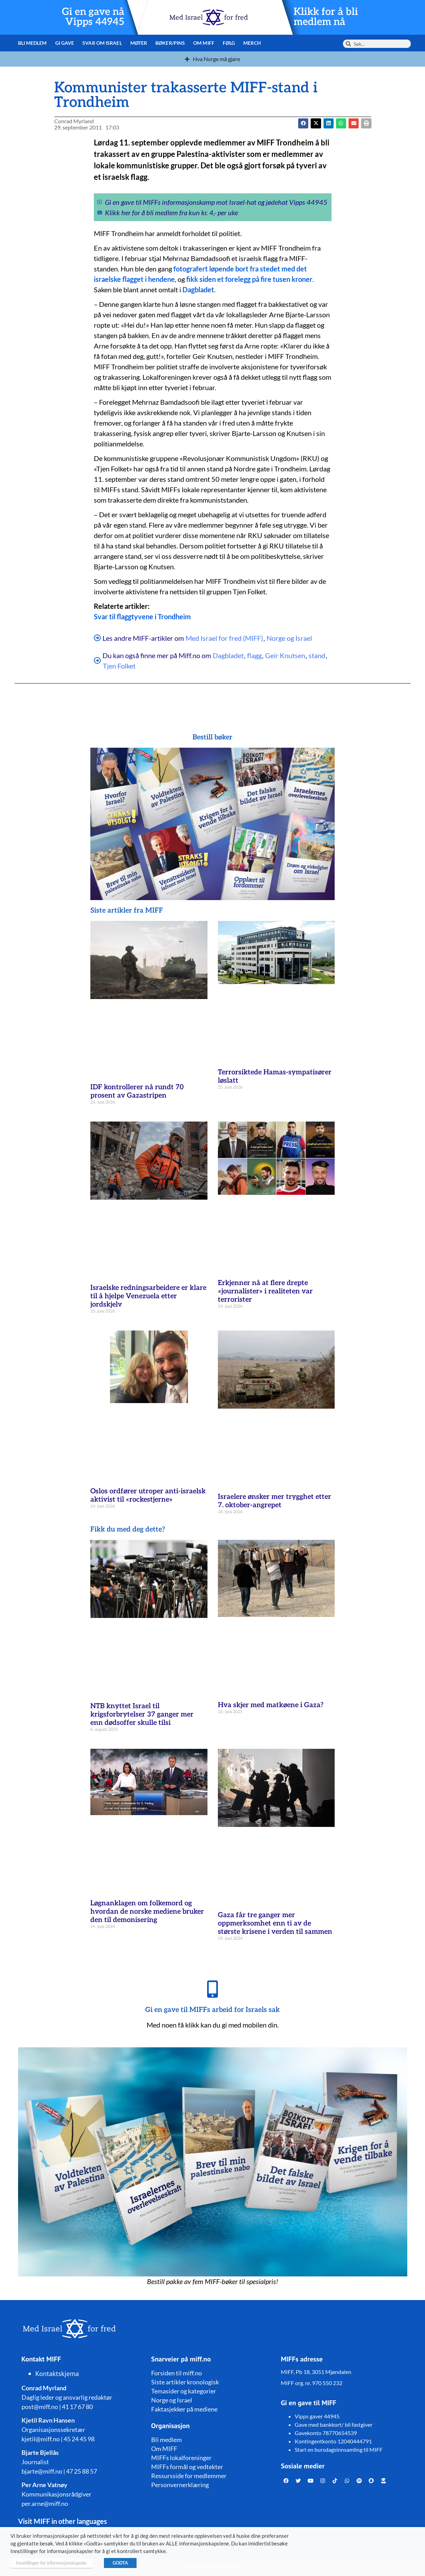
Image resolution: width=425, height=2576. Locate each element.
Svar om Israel (102, 43)
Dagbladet (228, 655)
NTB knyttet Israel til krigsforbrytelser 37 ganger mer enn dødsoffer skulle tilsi (142, 1714)
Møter (138, 43)
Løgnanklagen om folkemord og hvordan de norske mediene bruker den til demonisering (147, 1911)
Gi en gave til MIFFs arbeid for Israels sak (212, 2010)
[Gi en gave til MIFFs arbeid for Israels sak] (212, 1989)
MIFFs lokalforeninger (181, 2457)
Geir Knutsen (285, 655)
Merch (252, 43)
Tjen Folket (119, 666)
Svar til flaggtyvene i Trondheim (142, 616)
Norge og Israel (289, 638)
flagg (254, 655)
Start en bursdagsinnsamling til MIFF (339, 2449)
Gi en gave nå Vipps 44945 (93, 17)
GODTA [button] (120, 2563)
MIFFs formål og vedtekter (187, 2466)
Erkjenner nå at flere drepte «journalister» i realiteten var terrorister (265, 1291)
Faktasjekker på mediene (184, 2409)
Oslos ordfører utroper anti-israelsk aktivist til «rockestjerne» (148, 1495)
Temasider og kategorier (183, 2391)
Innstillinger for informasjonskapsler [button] (51, 2563)
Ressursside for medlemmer (189, 2475)
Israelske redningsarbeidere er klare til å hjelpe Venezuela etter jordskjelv (148, 1296)
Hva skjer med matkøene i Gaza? (271, 1705)
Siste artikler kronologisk (185, 2382)
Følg (229, 43)
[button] (316, 123)
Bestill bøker (212, 737)
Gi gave (64, 43)
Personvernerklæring (180, 2485)
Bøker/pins (170, 43)
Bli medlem (32, 43)
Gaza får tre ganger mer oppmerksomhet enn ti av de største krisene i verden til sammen (275, 1923)
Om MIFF (203, 43)
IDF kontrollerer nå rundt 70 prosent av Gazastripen (137, 1091)
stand (317, 655)
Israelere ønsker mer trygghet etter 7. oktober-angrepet (274, 1501)
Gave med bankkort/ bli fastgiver (334, 2424)
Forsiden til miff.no (176, 2373)
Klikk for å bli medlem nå (326, 17)
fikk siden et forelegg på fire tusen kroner (249, 279)
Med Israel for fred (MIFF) (224, 638)
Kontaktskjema (57, 2373)
